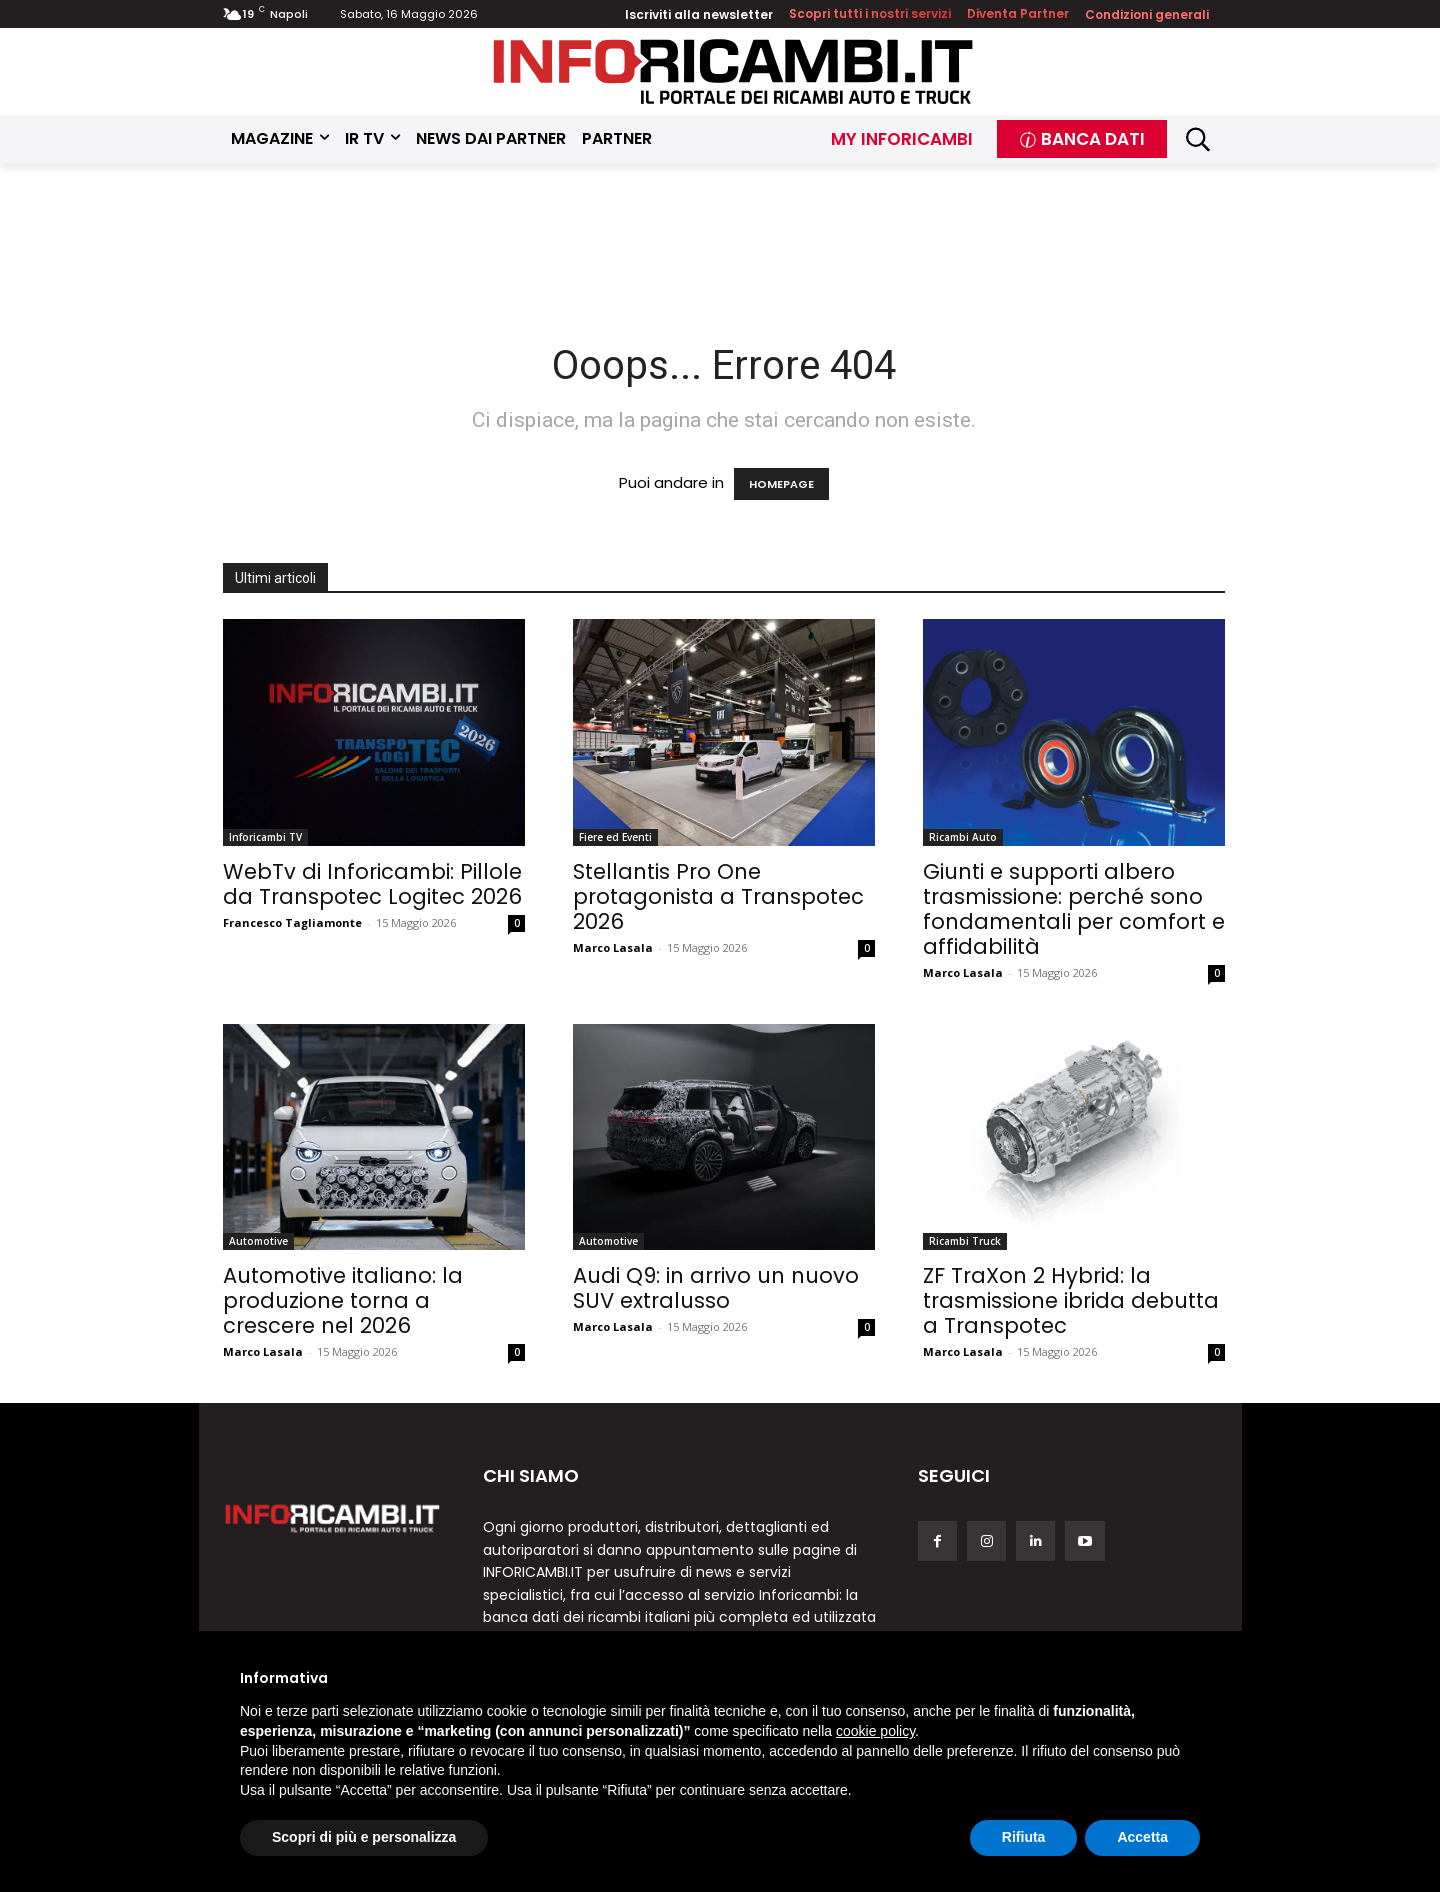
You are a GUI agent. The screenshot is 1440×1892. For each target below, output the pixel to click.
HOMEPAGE (781, 484)
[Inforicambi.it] (733, 71)
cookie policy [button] (875, 1731)
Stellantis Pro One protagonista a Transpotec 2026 (718, 896)
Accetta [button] (1142, 1837)
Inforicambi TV (265, 837)
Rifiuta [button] (1024, 1837)
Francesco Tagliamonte (292, 922)
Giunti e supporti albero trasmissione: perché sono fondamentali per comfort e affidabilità (1074, 909)
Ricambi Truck (965, 1241)
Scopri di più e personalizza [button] (364, 1837)
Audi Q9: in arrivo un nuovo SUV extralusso (716, 1288)
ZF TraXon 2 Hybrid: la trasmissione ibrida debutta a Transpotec (1071, 1300)
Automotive (258, 1241)
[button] (1198, 139)
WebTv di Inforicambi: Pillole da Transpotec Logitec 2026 (372, 884)
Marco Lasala (613, 947)
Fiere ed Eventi (615, 837)
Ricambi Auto (963, 837)
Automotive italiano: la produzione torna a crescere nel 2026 (343, 1300)
